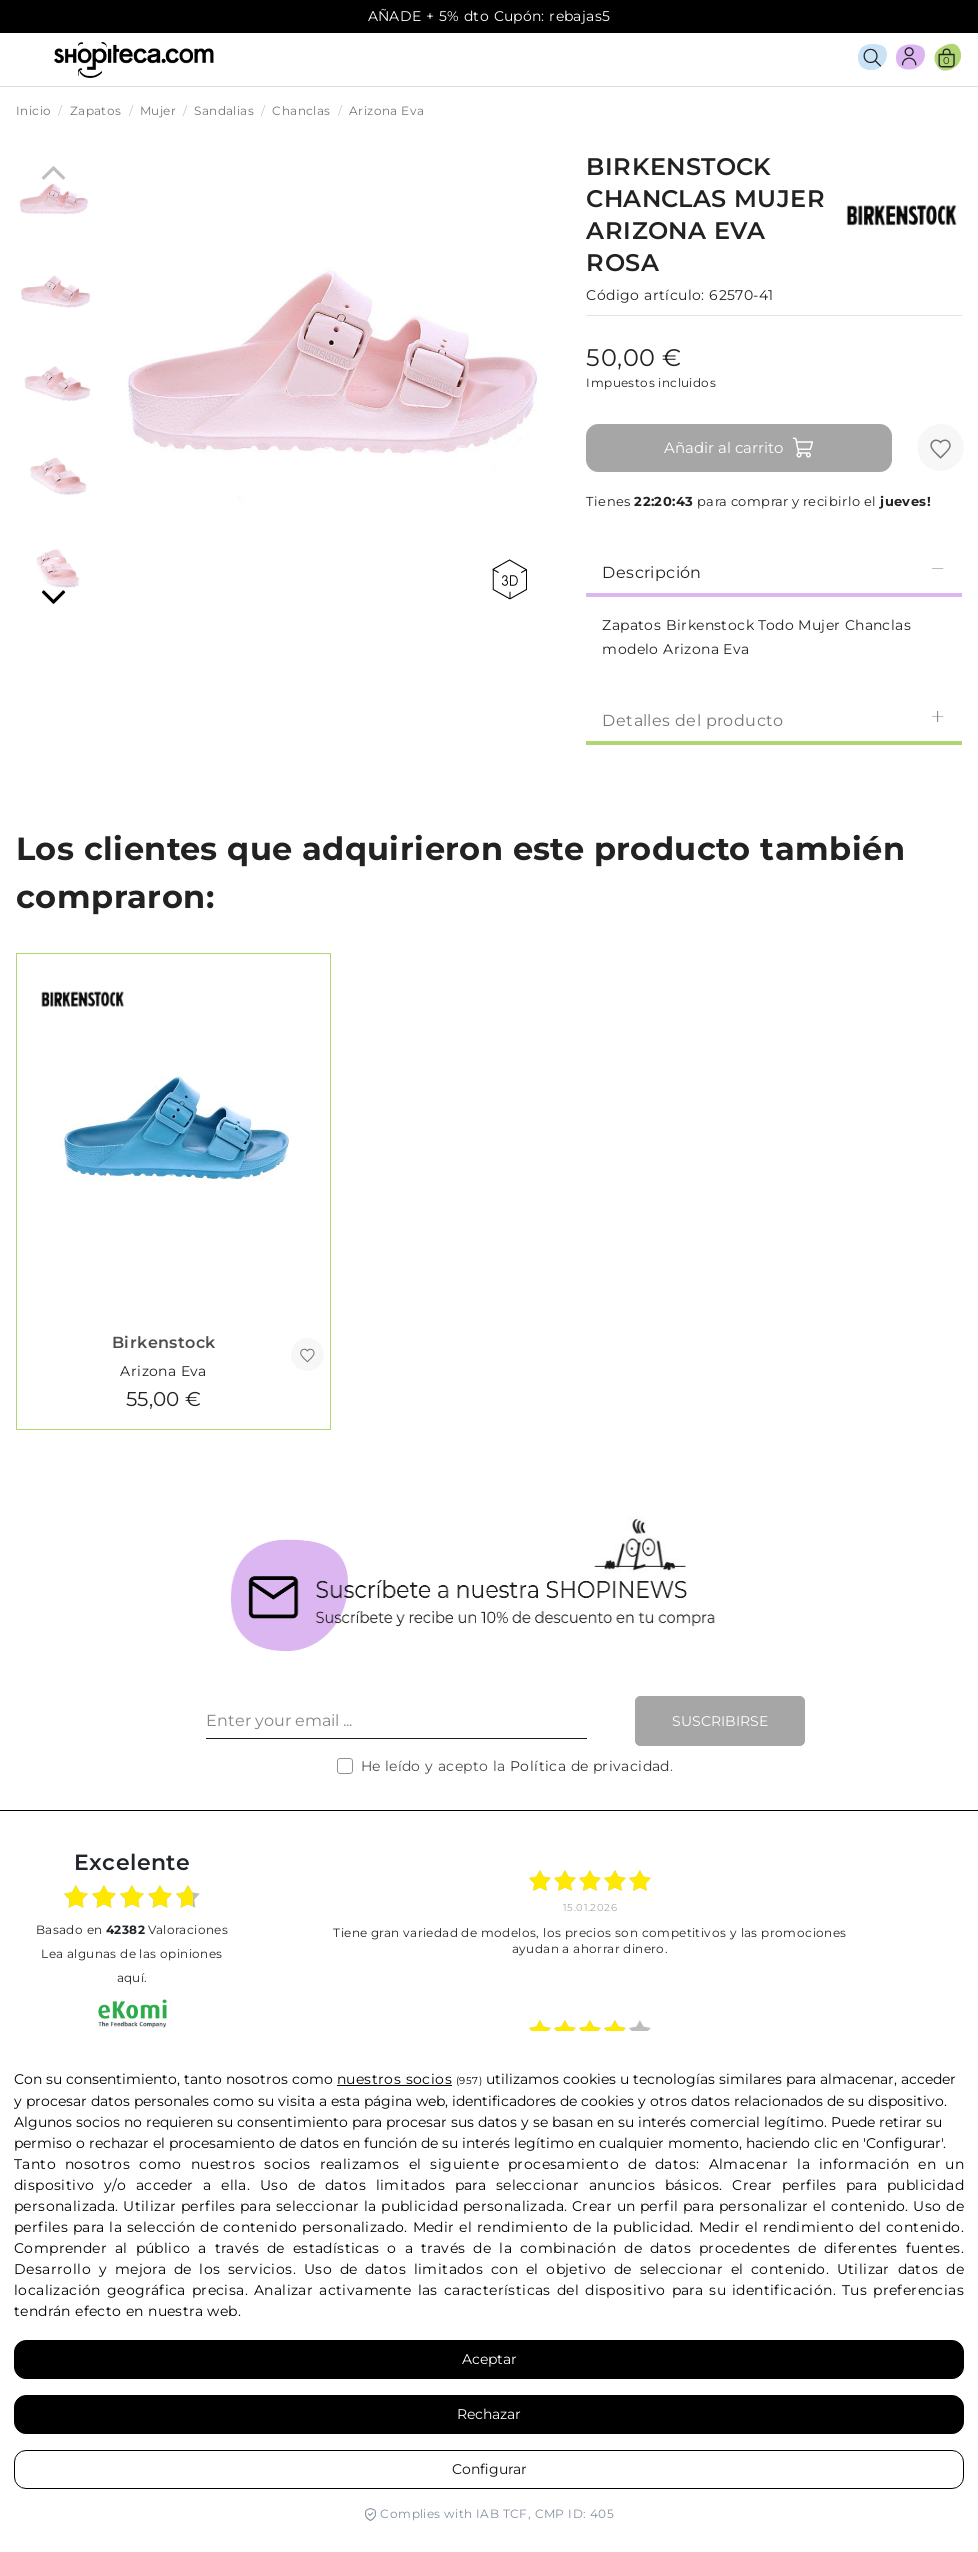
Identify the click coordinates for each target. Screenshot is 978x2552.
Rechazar (489, 2414)
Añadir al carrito (739, 448)
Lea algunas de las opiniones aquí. (131, 1965)
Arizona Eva (163, 1371)
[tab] (774, 571)
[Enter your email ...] (396, 1721)
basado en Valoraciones (132, 1929)
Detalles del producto (774, 719)
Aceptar (489, 2359)
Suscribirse (720, 1721)
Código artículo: (645, 295)
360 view (509, 579)
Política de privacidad (590, 1766)
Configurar (489, 2469)
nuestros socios (394, 2079)
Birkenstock (163, 1342)
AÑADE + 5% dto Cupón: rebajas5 (489, 16)
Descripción (774, 571)
